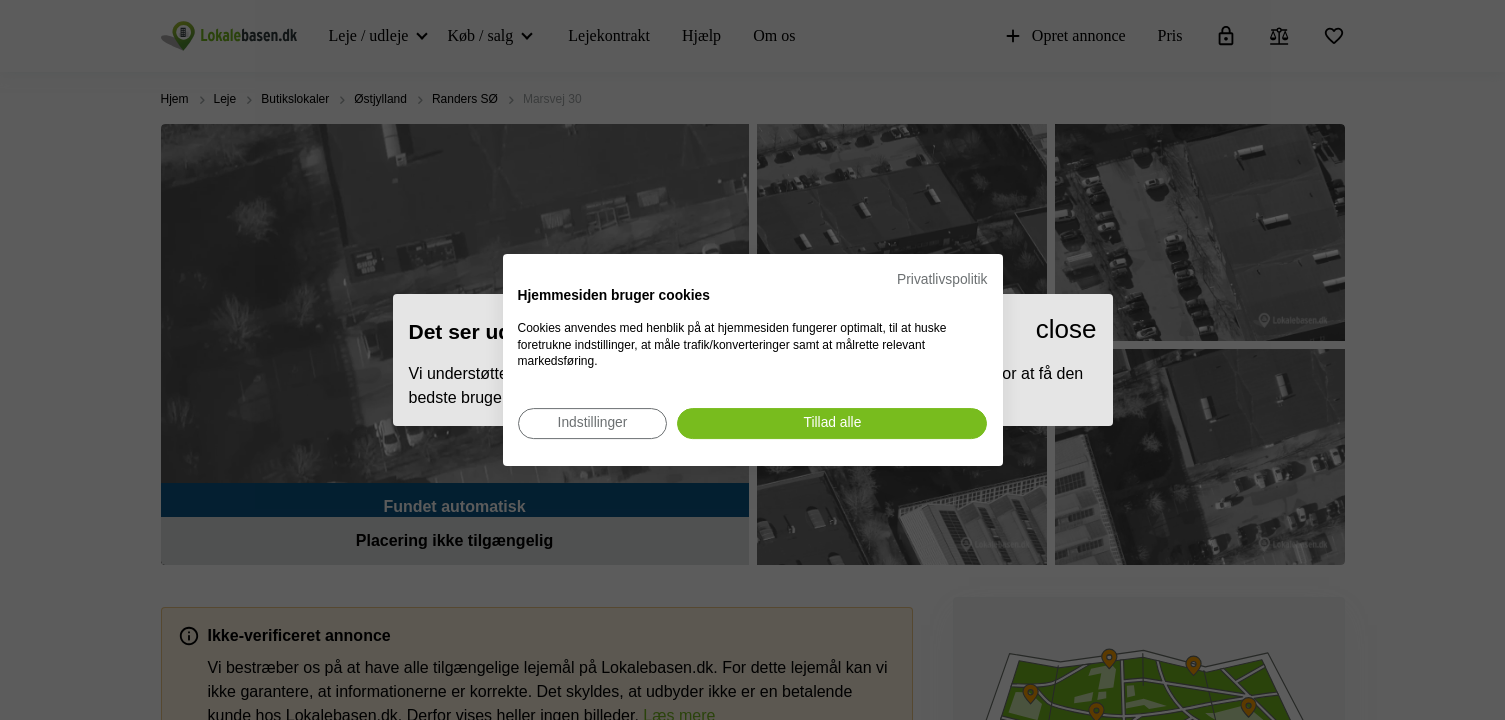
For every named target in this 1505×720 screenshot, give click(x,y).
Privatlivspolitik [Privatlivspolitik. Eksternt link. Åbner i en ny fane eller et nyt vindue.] (942, 279)
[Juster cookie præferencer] (593, 423)
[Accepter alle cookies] (832, 423)
